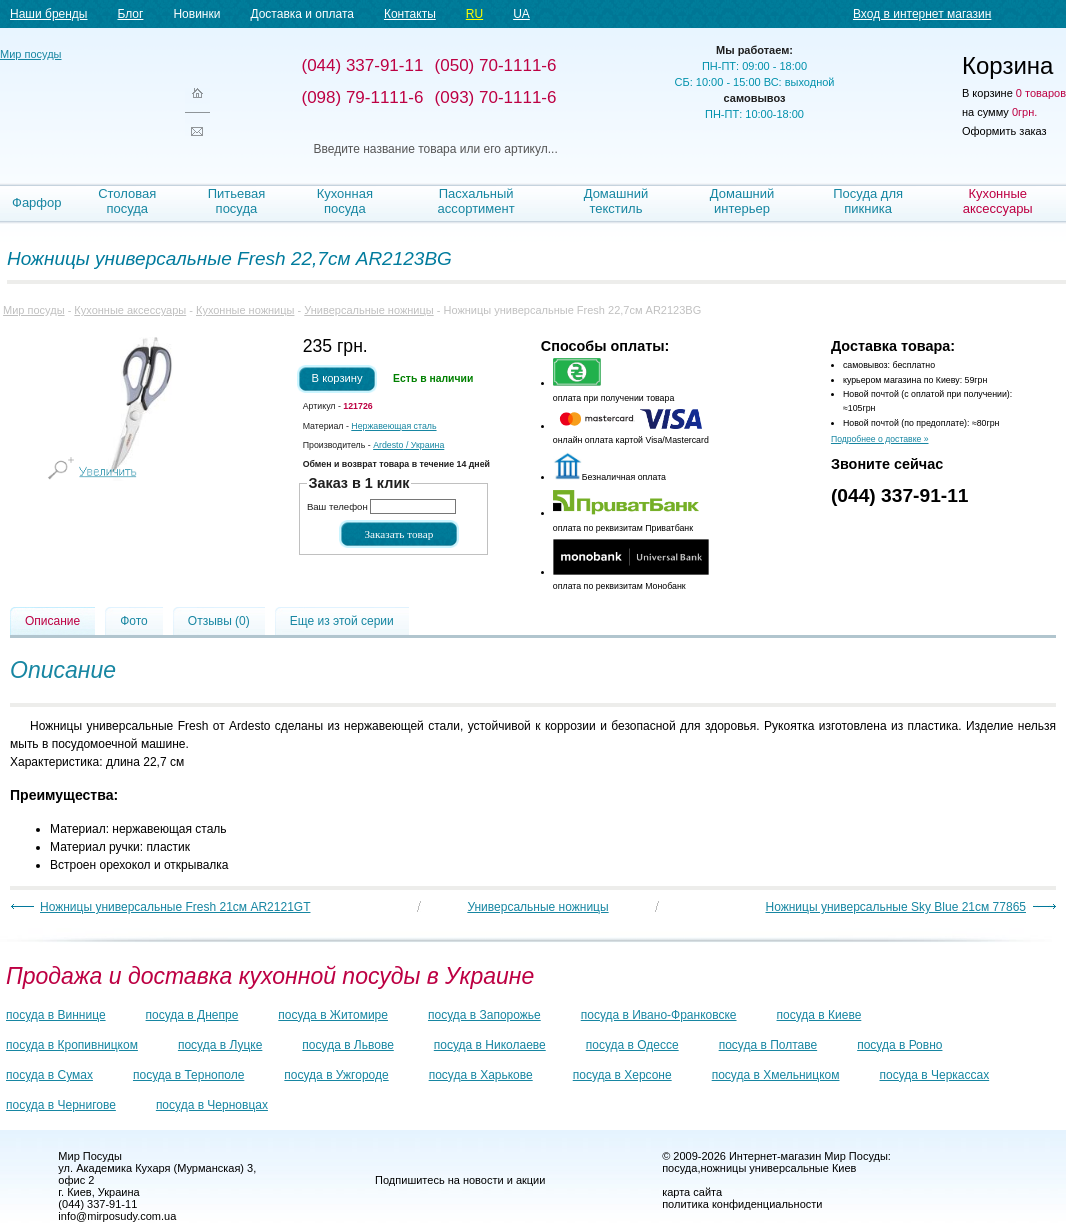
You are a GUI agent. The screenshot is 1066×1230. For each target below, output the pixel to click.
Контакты (410, 14)
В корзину (337, 378)
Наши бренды (48, 14)
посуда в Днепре (192, 1015)
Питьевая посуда (237, 201)
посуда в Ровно (899, 1045)
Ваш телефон (337, 506)
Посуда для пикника (868, 201)
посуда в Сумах (49, 1075)
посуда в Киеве (819, 1015)
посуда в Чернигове (61, 1105)
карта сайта (692, 1192)
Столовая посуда (127, 201)
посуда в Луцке (220, 1045)
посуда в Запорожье (484, 1015)
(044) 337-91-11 (900, 495)
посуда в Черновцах (212, 1105)
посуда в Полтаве (768, 1045)
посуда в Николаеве (490, 1045)
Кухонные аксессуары (998, 201)
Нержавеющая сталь (393, 426)
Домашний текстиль (616, 201)
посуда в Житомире (333, 1015)
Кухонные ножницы (245, 310)
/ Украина (408, 445)
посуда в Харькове (481, 1075)
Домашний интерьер (742, 201)
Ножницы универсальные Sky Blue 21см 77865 (896, 907)
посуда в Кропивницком (72, 1045)
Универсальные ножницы (368, 310)
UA (521, 14)
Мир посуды (80, 100)
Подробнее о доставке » (880, 439)
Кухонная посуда (345, 201)
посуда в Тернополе (188, 1075)
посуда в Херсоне (622, 1075)
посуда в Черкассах (934, 1075)
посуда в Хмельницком (776, 1075)
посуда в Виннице (56, 1015)
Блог (130, 14)
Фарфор (37, 202)
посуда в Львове (347, 1045)
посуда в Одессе (632, 1045)
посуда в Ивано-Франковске (659, 1015)
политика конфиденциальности (742, 1204)
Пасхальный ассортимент (476, 201)
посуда (679, 1168)
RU (474, 14)
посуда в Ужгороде (336, 1075)
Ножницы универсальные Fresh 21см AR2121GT (175, 907)
